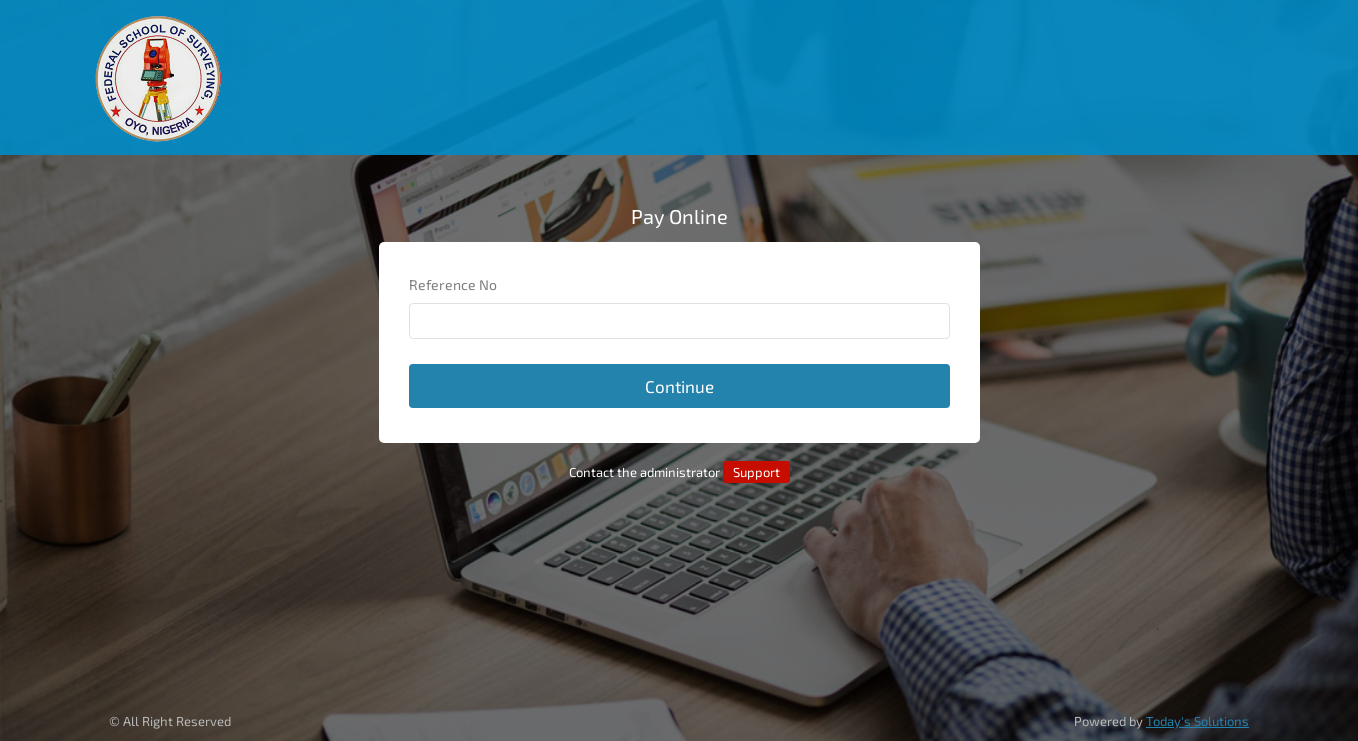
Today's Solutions (1197, 721)
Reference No (453, 284)
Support (756, 472)
